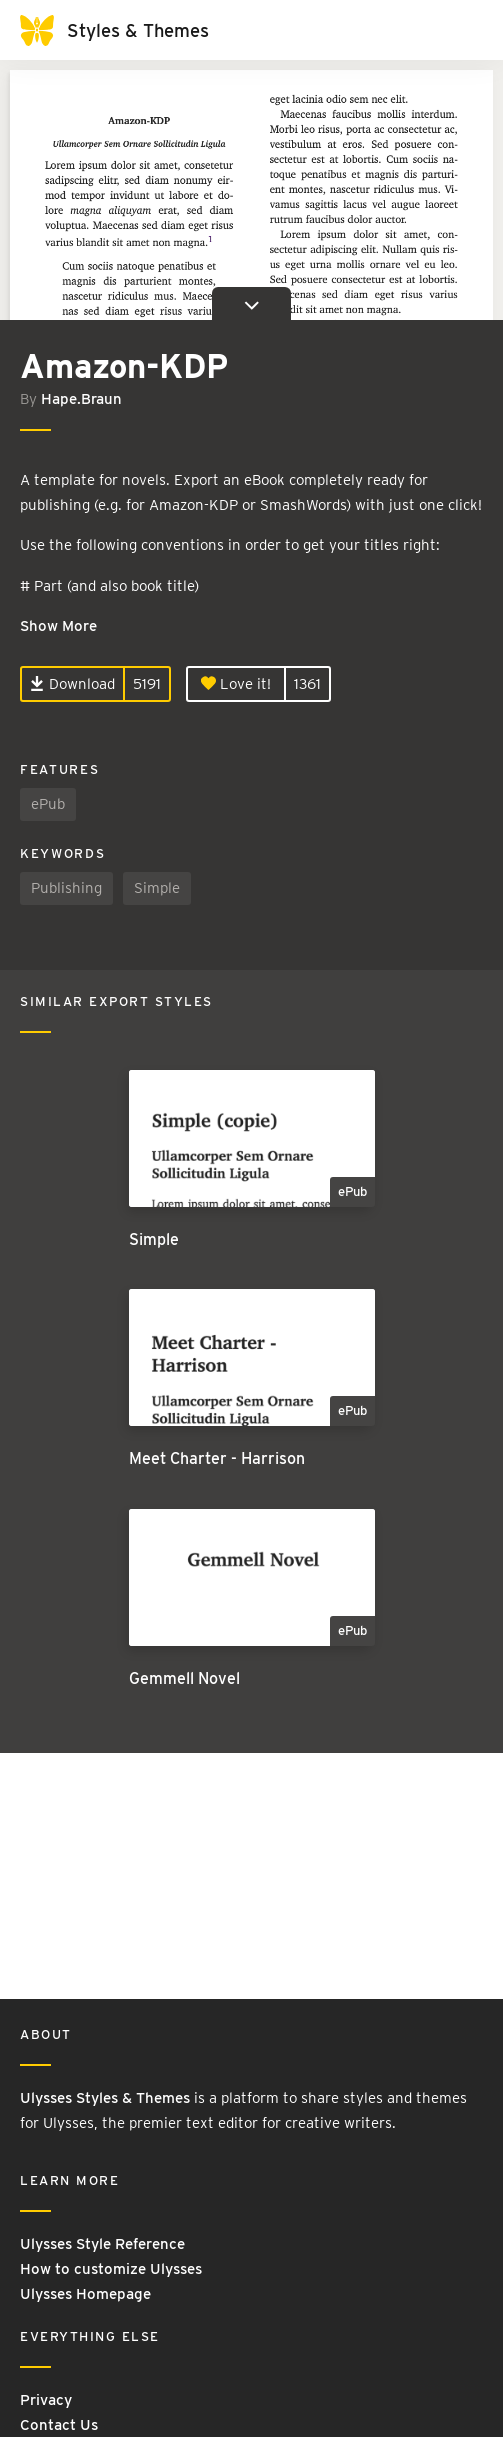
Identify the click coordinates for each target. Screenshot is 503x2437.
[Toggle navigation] (463, 30)
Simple (157, 888)
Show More (58, 626)
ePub (48, 804)
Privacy (46, 2400)
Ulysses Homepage (85, 2294)
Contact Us (59, 2425)
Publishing (66, 888)
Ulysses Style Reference (102, 2244)
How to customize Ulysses (111, 2269)
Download (72, 684)
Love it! (236, 684)
